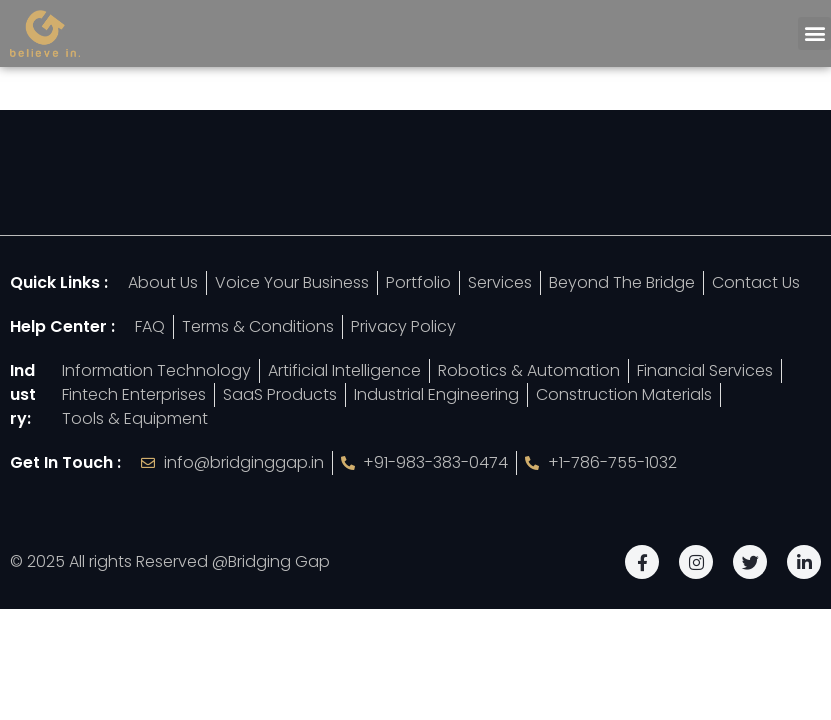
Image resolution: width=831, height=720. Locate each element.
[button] (814, 33)
